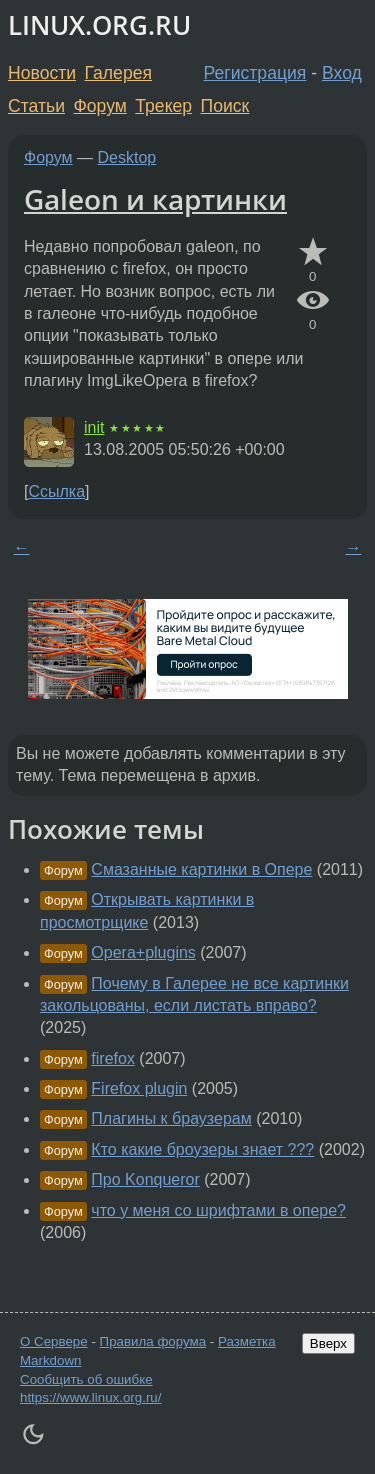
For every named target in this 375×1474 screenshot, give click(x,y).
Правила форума (153, 1341)
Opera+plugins (143, 952)
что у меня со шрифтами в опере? (218, 1210)
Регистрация (255, 73)
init (94, 427)
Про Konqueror (145, 1179)
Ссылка (56, 491)
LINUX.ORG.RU (99, 25)
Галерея (118, 73)
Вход (342, 73)
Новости (42, 73)
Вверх (328, 1343)
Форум (99, 106)
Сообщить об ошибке (86, 1379)
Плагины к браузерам (171, 1118)
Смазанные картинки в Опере (201, 869)
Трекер (163, 106)
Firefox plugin (139, 1088)
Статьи (36, 106)
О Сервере (54, 1341)
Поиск (225, 106)
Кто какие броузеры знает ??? (202, 1149)
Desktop (127, 157)
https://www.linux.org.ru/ (90, 1397)
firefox (113, 1058)
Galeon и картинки (155, 199)
